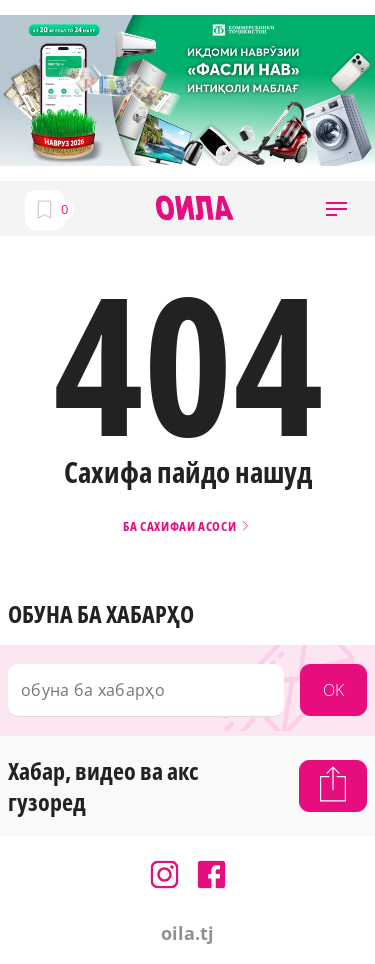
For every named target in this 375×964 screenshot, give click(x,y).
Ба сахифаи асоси (187, 526)
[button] (336, 208)
